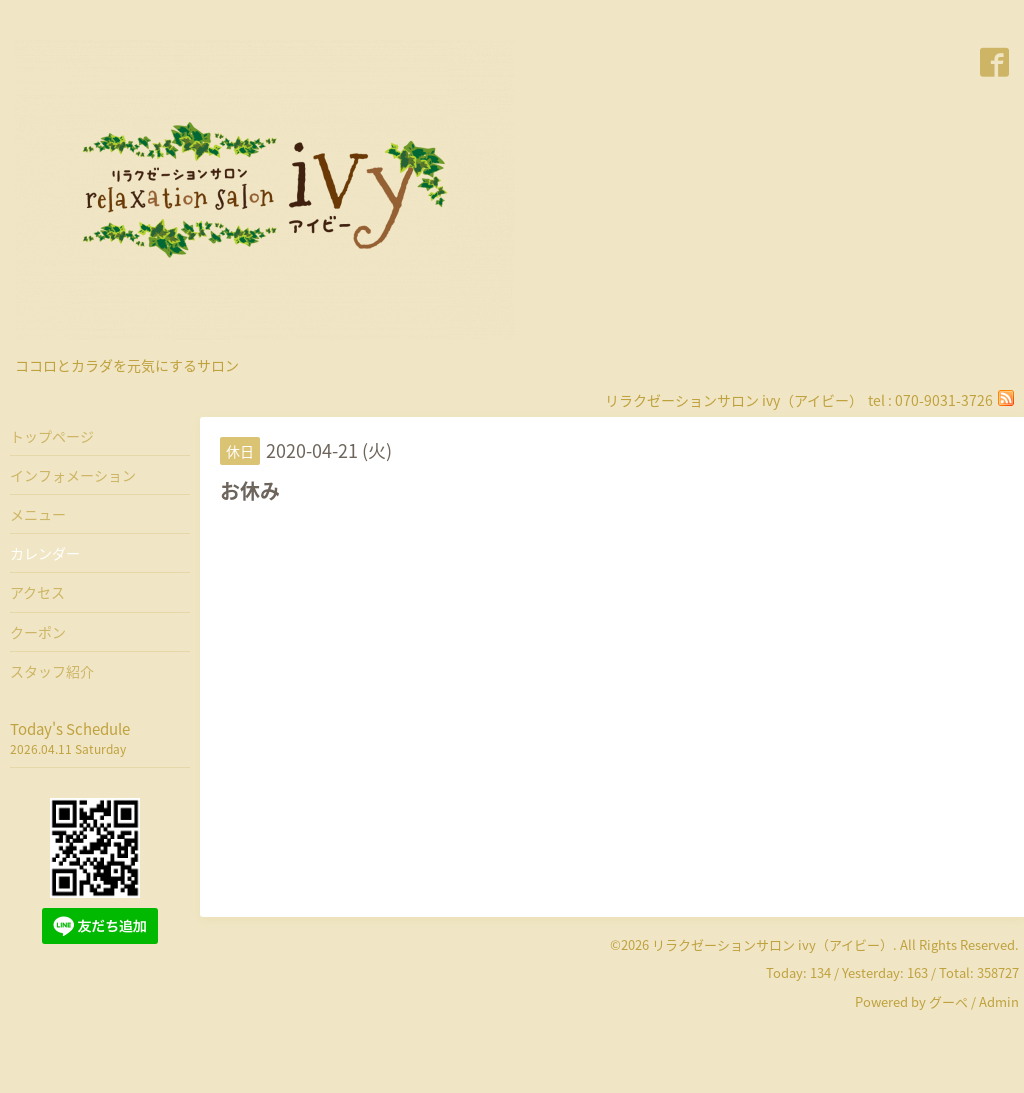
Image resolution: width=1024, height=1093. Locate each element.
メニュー (38, 514)
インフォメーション (73, 475)
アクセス (37, 592)
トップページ (52, 436)
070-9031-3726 (944, 400)
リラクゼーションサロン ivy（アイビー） (772, 944)
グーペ (948, 1001)
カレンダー (45, 553)
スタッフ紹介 (52, 671)
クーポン (38, 632)
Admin (999, 1001)
